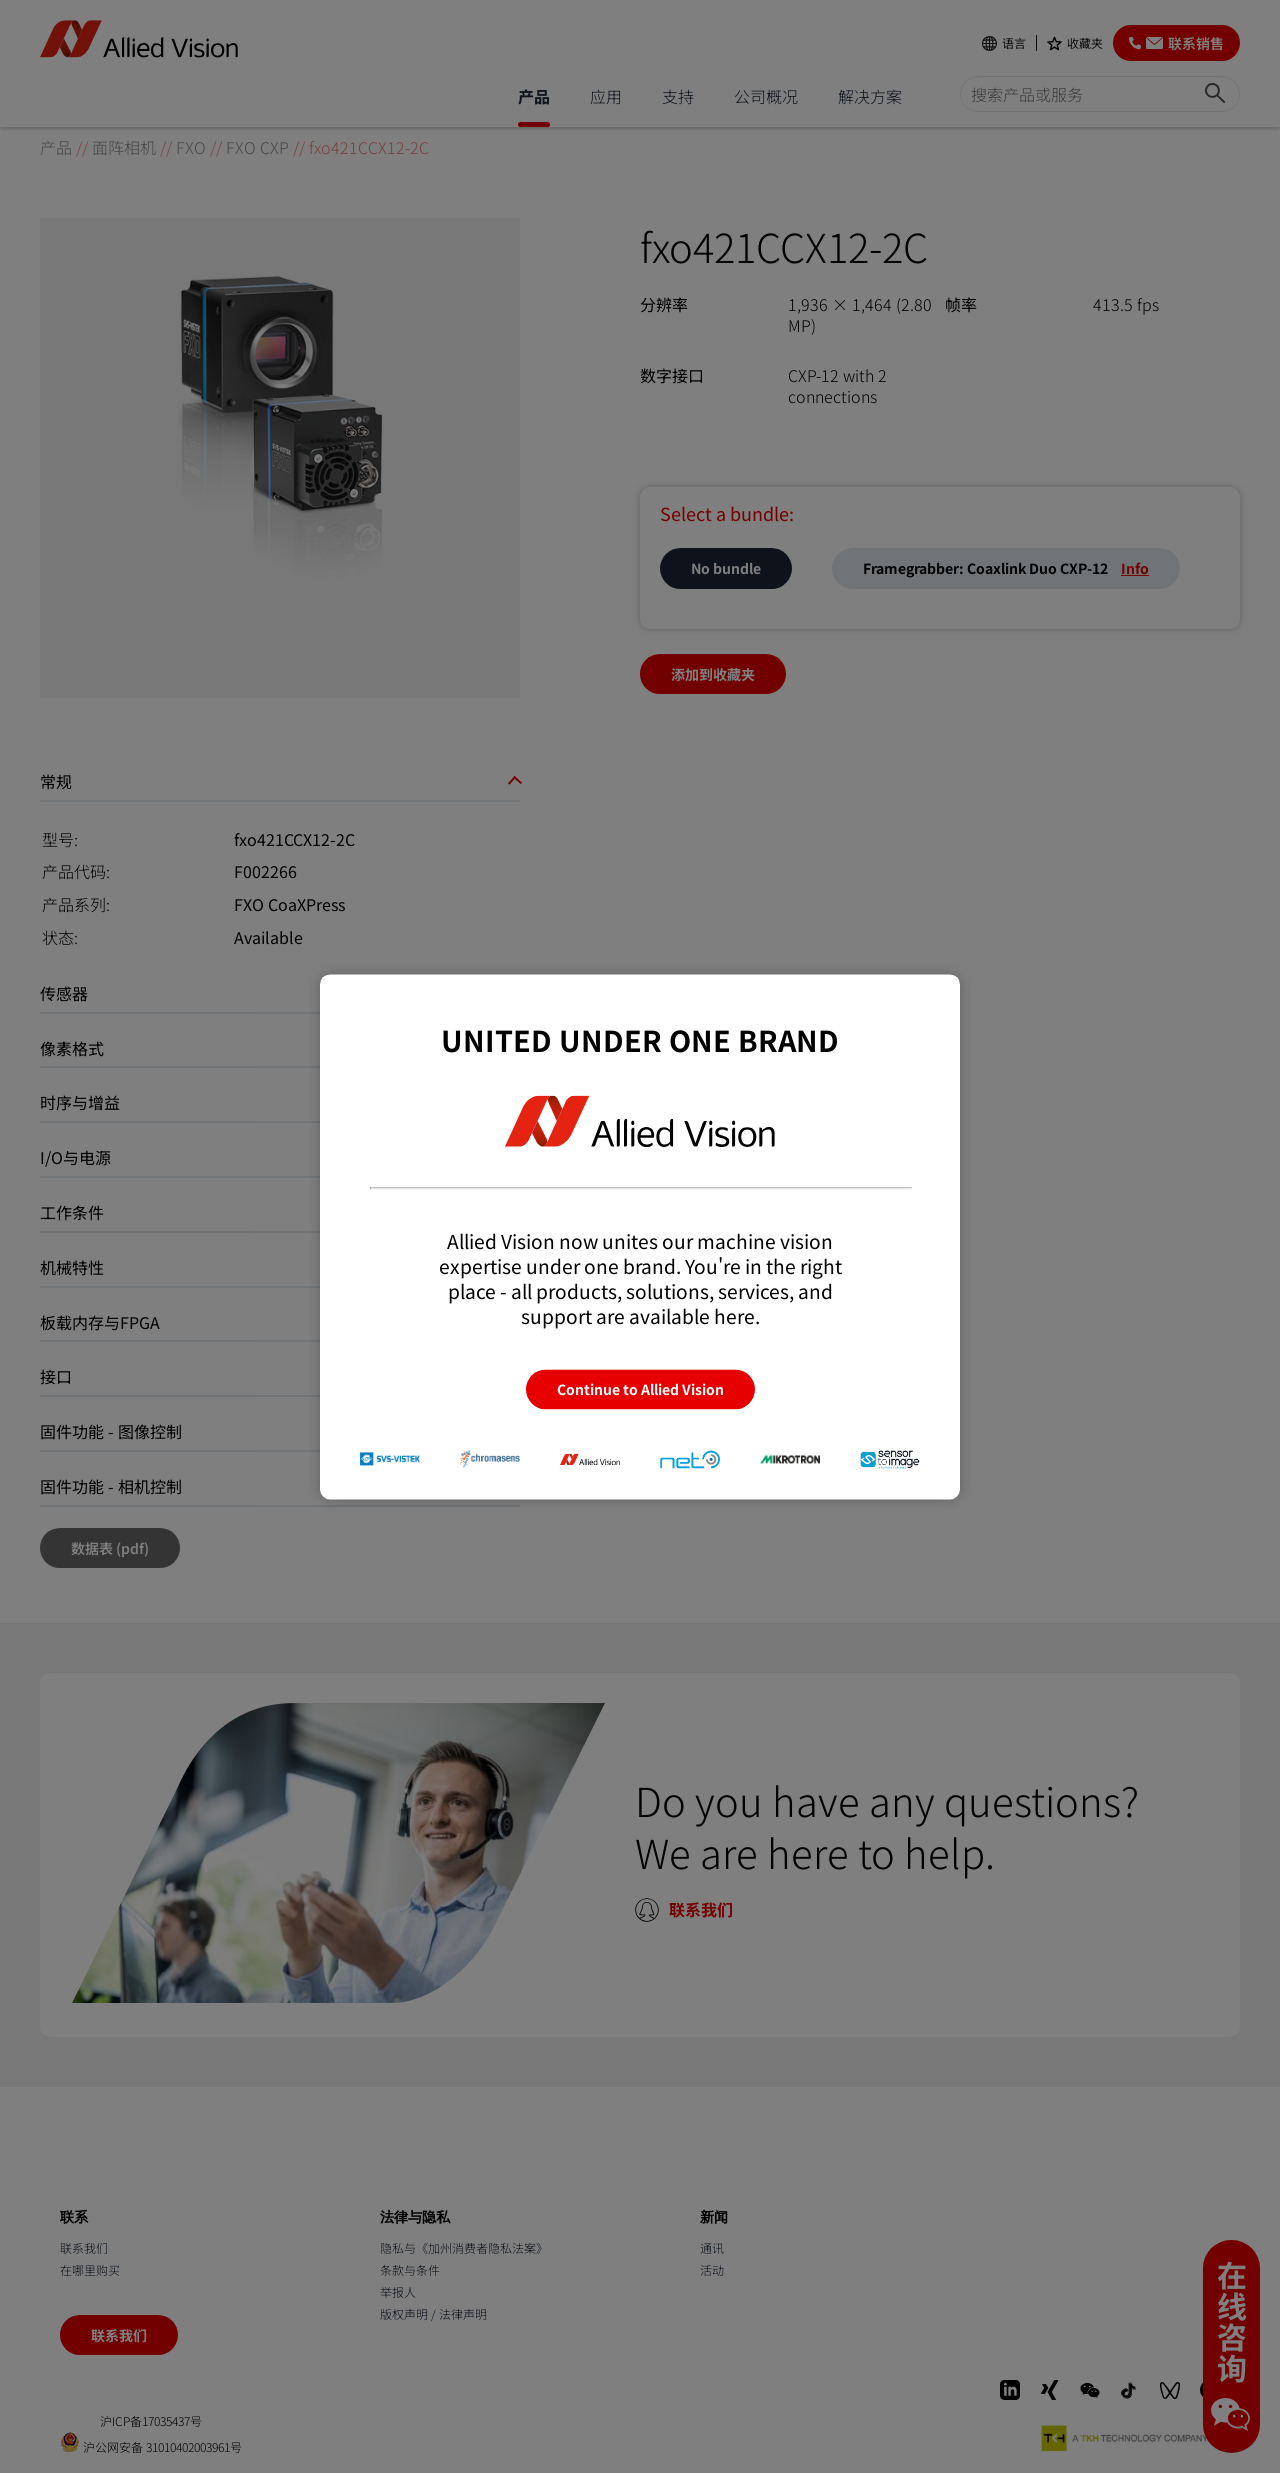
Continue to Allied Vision (640, 1389)
